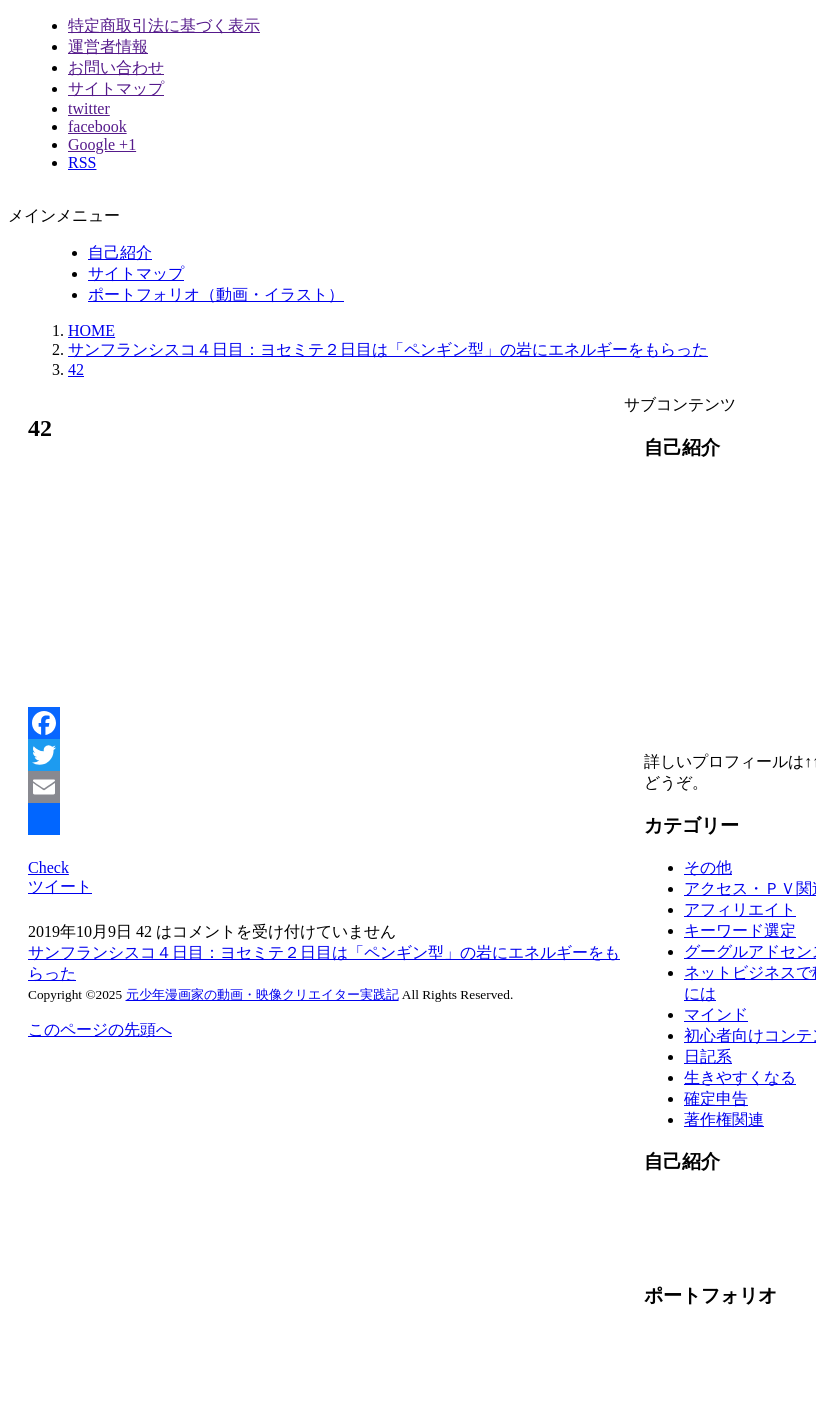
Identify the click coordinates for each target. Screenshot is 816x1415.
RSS (82, 162)
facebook (97, 126)
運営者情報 (108, 46)
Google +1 (102, 144)
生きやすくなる (740, 1077)
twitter (89, 108)
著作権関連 (724, 1119)
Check (48, 867)
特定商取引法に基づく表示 (164, 25)
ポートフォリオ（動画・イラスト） (216, 294)
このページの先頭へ (100, 1029)
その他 (708, 867)
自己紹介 (120, 252)
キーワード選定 (740, 930)
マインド (716, 1014)
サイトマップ (116, 88)
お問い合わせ (116, 67)
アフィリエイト (740, 909)
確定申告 (716, 1098)
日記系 (708, 1056)
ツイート (60, 886)
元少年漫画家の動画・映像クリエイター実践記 (262, 994)
